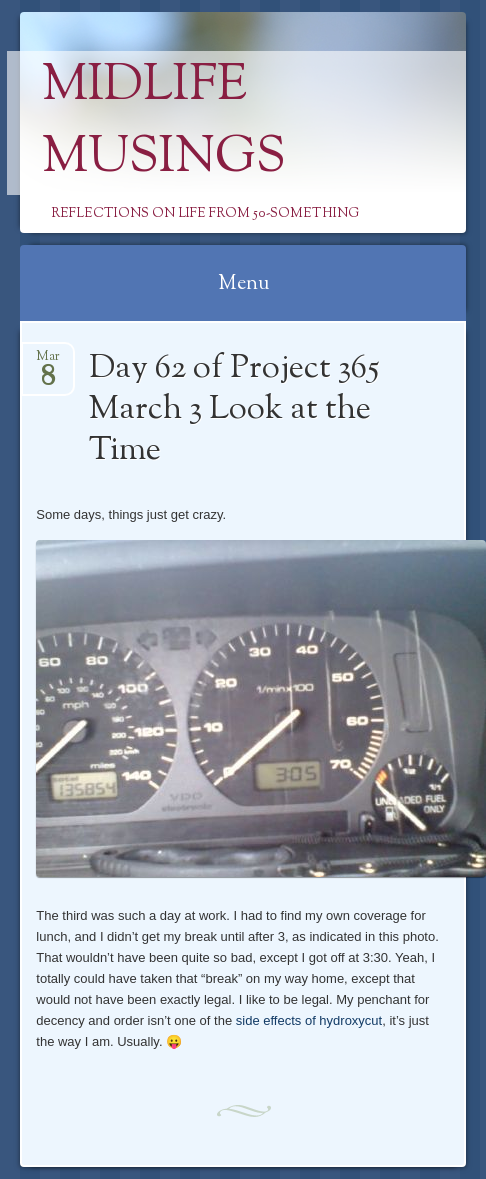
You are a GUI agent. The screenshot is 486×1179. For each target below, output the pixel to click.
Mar (48, 362)
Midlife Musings (164, 123)
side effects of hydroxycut (309, 1020)
